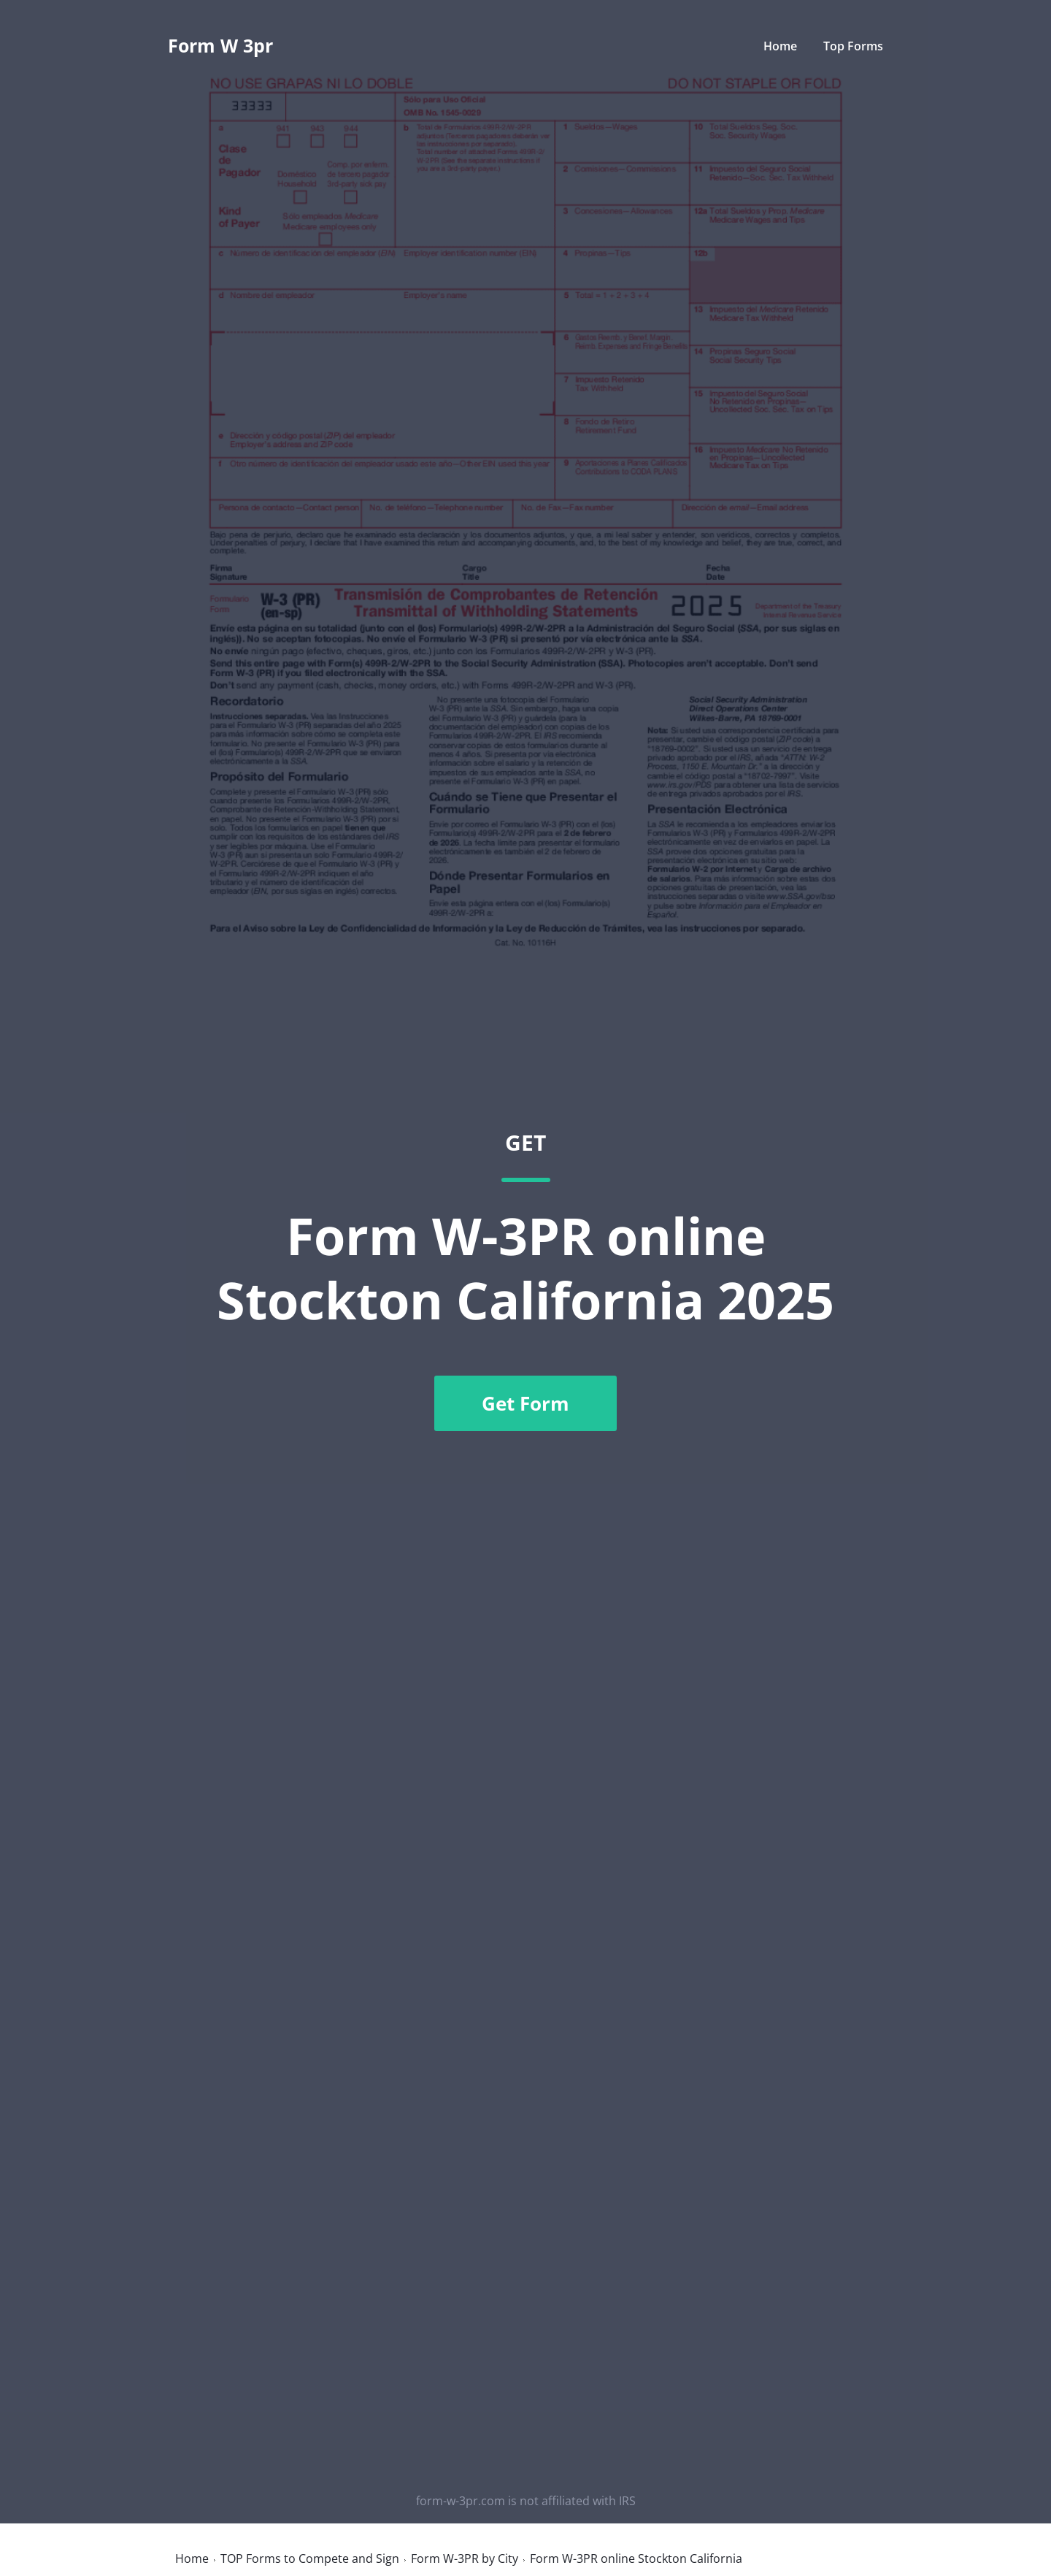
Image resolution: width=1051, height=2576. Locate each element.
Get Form (525, 1403)
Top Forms (853, 46)
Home (780, 46)
